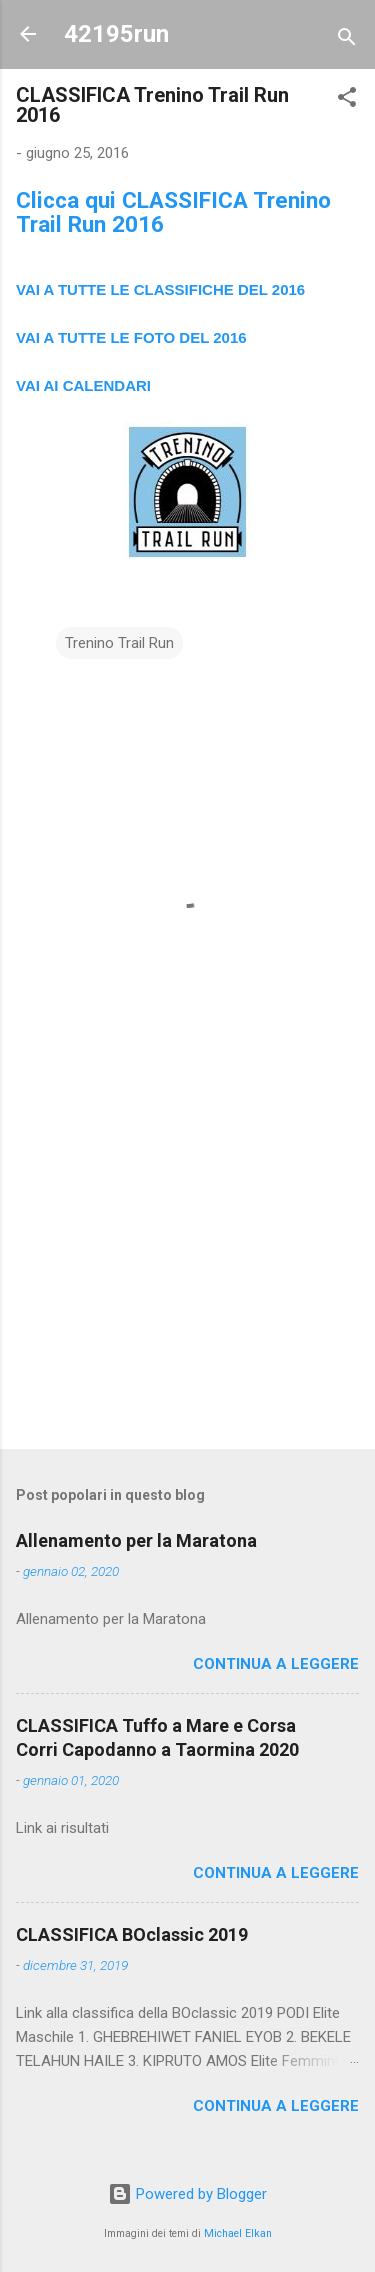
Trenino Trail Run (119, 643)
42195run (116, 34)
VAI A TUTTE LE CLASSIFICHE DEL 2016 (160, 289)
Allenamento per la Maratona (136, 1540)
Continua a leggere (276, 1664)
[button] (347, 100)
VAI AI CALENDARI (83, 385)
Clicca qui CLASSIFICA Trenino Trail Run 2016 (173, 212)
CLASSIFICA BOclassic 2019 (132, 1934)
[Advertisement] (187, 1277)
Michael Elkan (238, 2233)
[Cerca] (347, 40)
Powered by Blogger (187, 2194)
